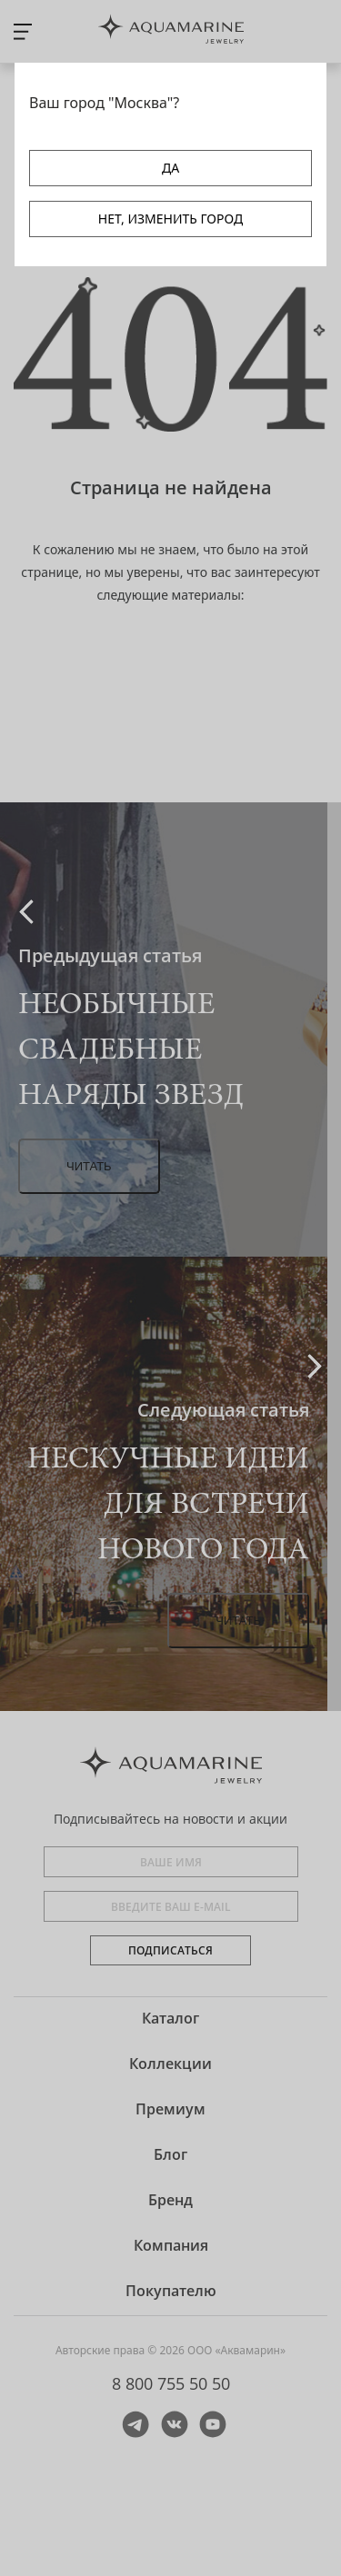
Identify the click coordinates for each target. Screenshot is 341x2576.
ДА (170, 167)
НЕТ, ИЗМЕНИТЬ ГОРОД (170, 218)
